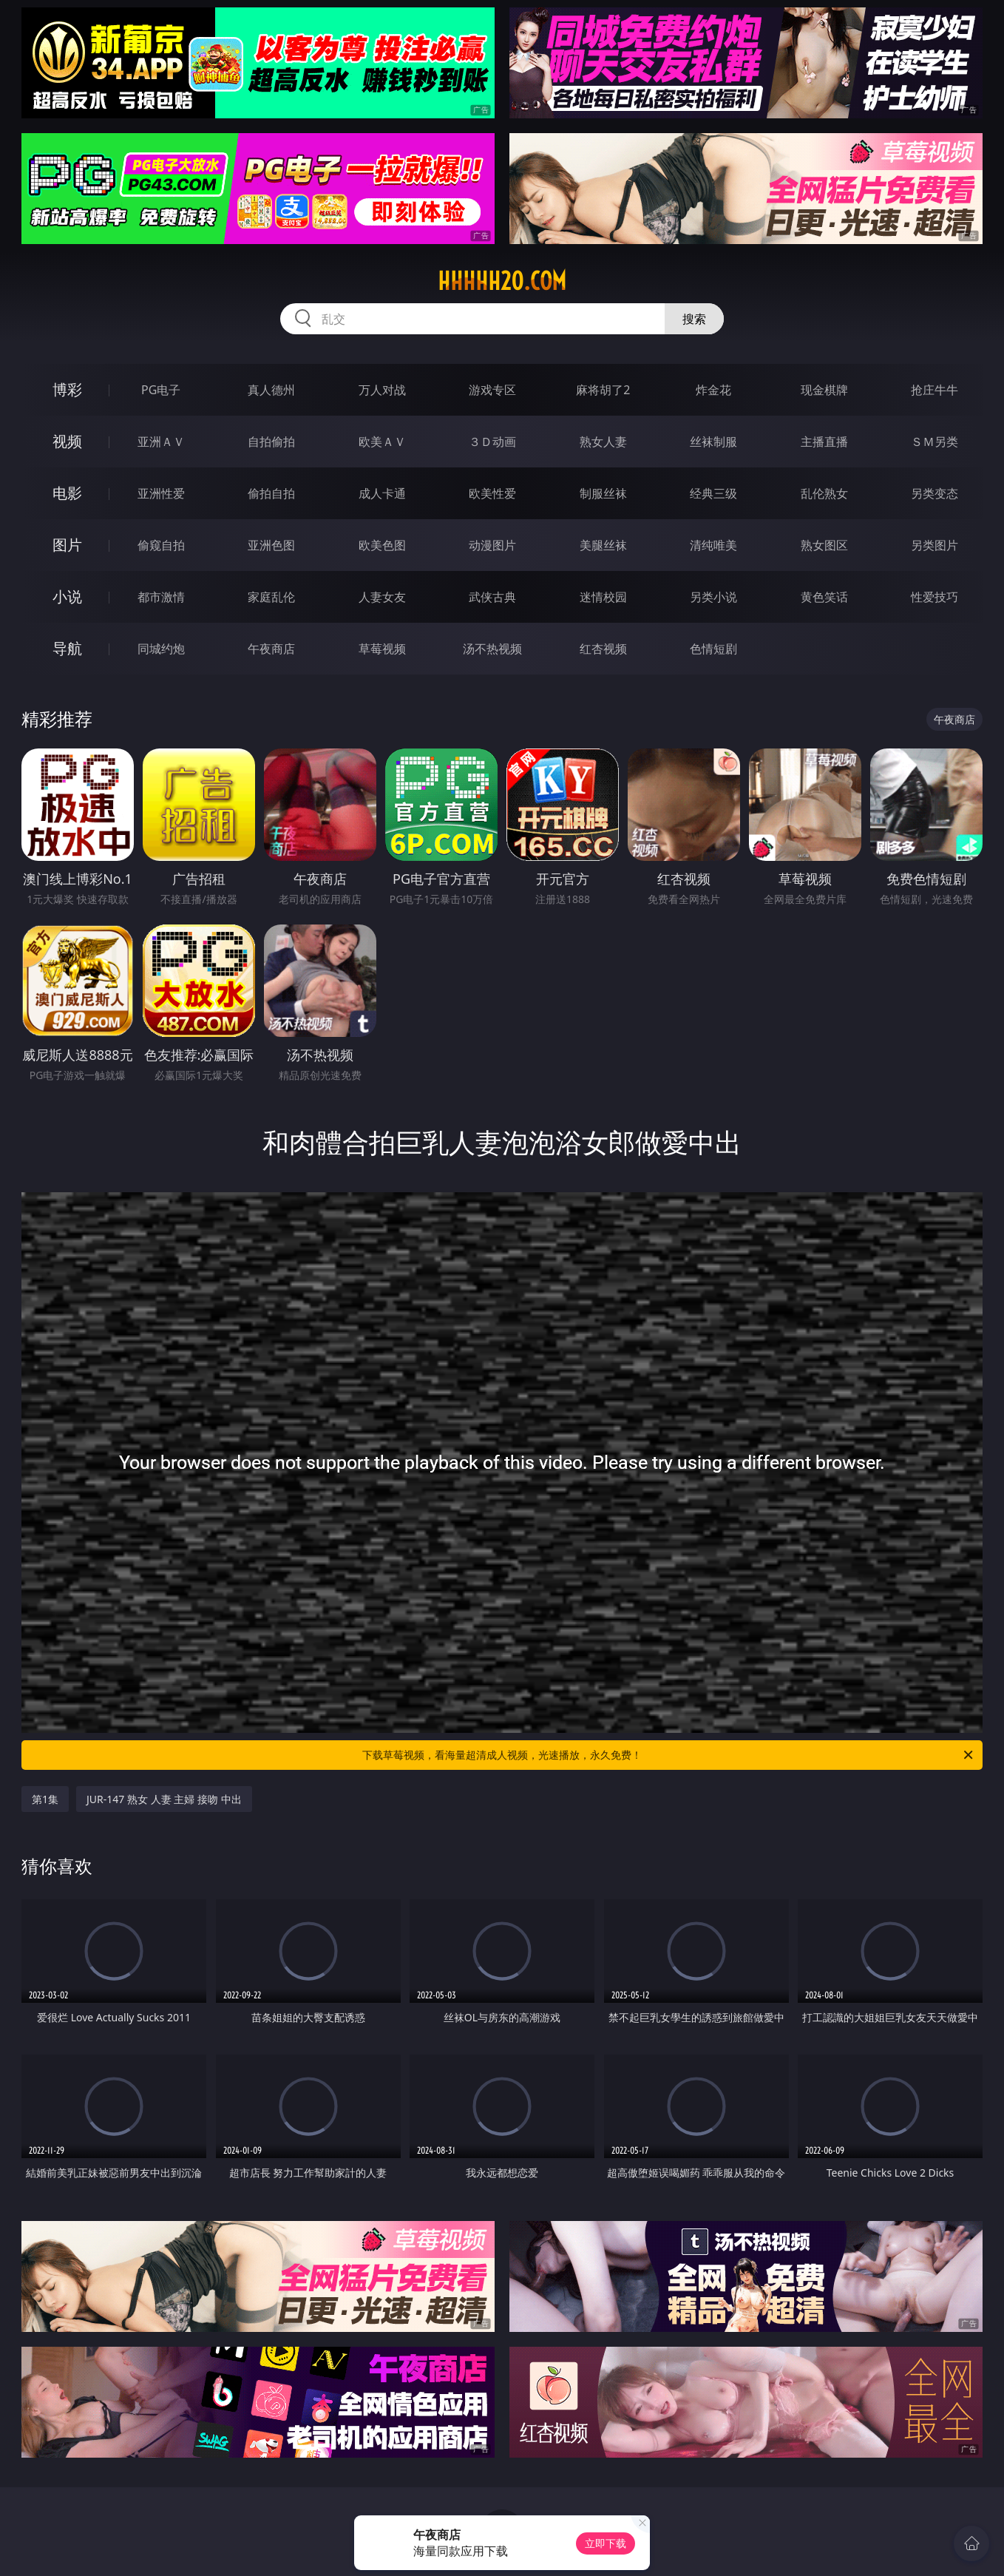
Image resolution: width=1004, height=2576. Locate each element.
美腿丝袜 (603, 545)
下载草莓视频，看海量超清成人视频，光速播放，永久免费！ (668, 1755)
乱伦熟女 (824, 493)
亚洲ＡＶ (161, 441)
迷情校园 (603, 597)
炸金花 (713, 390)
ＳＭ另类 (934, 441)
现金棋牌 (824, 390)
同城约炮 (161, 648)
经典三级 (713, 493)
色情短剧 (713, 648)
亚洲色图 (271, 545)
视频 (67, 441)
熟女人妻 (603, 441)
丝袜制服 (713, 441)
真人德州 (271, 390)
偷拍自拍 (271, 493)
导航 (67, 648)
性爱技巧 (934, 597)
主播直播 (824, 441)
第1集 (45, 1799)
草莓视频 (382, 648)
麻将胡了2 (603, 390)
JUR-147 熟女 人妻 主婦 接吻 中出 (164, 1799)
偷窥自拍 (161, 545)
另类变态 (934, 493)
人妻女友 (382, 597)
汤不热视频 (492, 648)
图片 (67, 545)
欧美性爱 (492, 493)
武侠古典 (492, 597)
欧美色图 (382, 545)
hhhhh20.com (502, 281)
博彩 (67, 389)
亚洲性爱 (161, 493)
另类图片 (934, 545)
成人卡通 (382, 493)
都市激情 (161, 597)
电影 (67, 493)
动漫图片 (492, 545)
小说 (67, 596)
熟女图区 (824, 545)
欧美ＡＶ (382, 441)
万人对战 (382, 390)
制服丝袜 (603, 493)
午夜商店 (271, 648)
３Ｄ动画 (492, 441)
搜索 (694, 319)
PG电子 (160, 390)
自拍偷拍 (271, 441)
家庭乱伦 (271, 597)
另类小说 (713, 597)
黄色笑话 (824, 597)
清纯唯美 (713, 545)
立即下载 (605, 2543)
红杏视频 (603, 648)
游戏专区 (492, 390)
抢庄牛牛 (934, 390)
